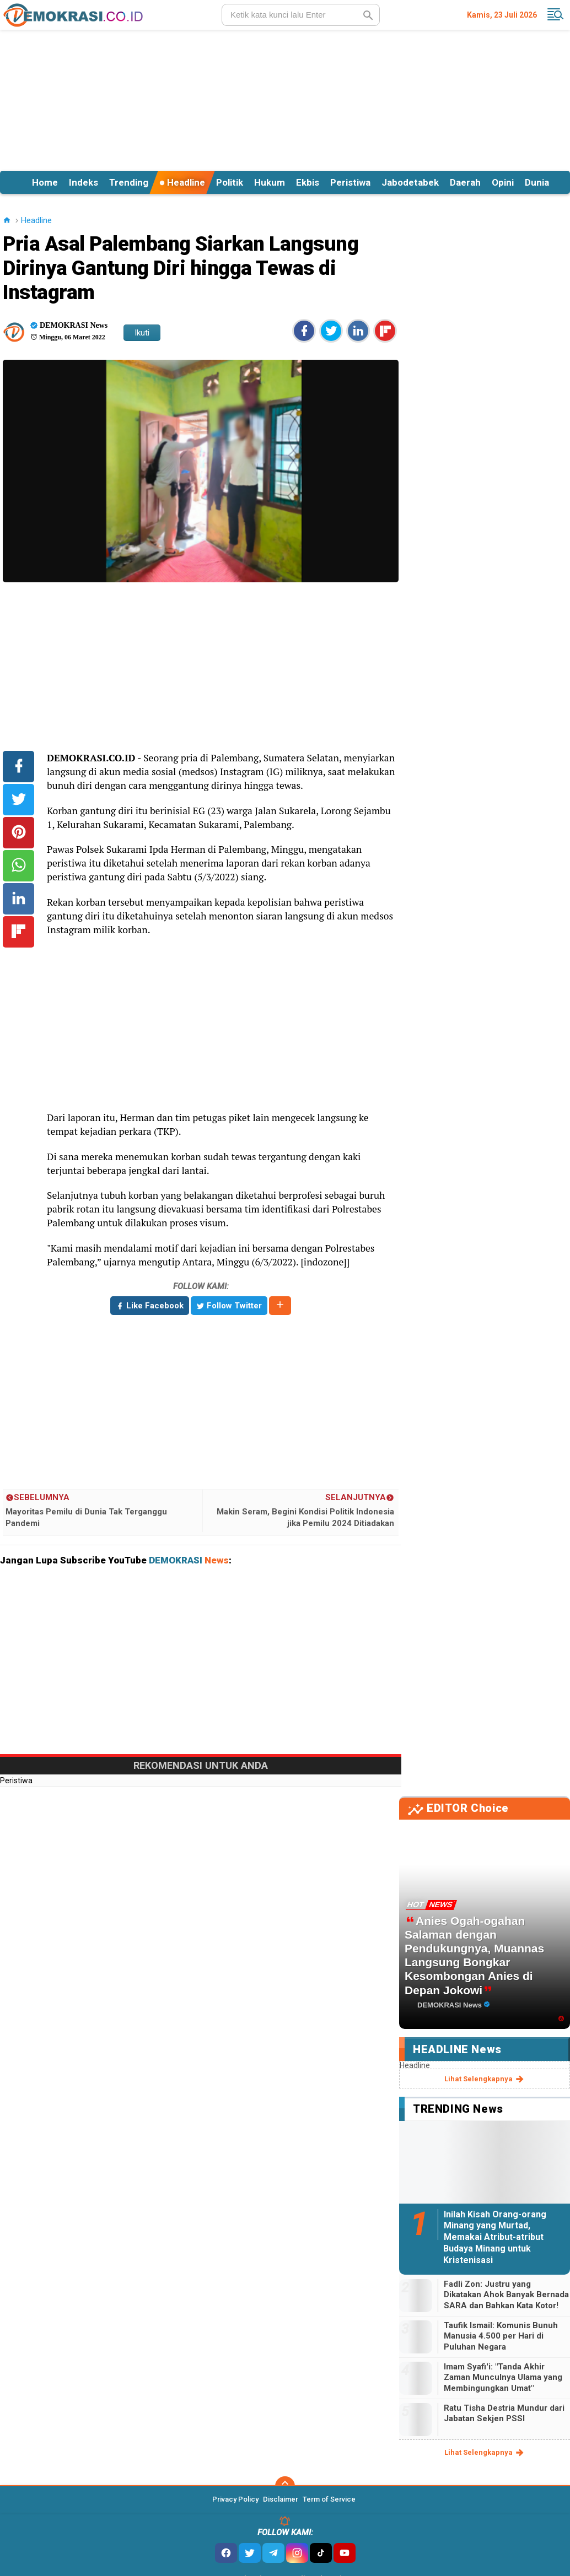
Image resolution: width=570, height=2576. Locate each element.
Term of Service (329, 2499)
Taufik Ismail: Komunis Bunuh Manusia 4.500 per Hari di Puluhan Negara (501, 2336)
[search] (301, 15)
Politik (229, 182)
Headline (182, 182)
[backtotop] (285, 2486)
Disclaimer (280, 2499)
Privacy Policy (235, 2499)
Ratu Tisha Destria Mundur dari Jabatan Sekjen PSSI (504, 2413)
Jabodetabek (410, 182)
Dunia (537, 182)
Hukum (269, 182)
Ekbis (307, 182)
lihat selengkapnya (484, 2079)
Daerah (465, 182)
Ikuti (142, 333)
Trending (128, 182)
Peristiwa (350, 182)
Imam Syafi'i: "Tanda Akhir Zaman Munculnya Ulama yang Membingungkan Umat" (503, 2377)
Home (45, 182)
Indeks (83, 182)
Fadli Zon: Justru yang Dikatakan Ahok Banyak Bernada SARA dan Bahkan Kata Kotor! (506, 2294)
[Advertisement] (285, 98)
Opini (503, 182)
